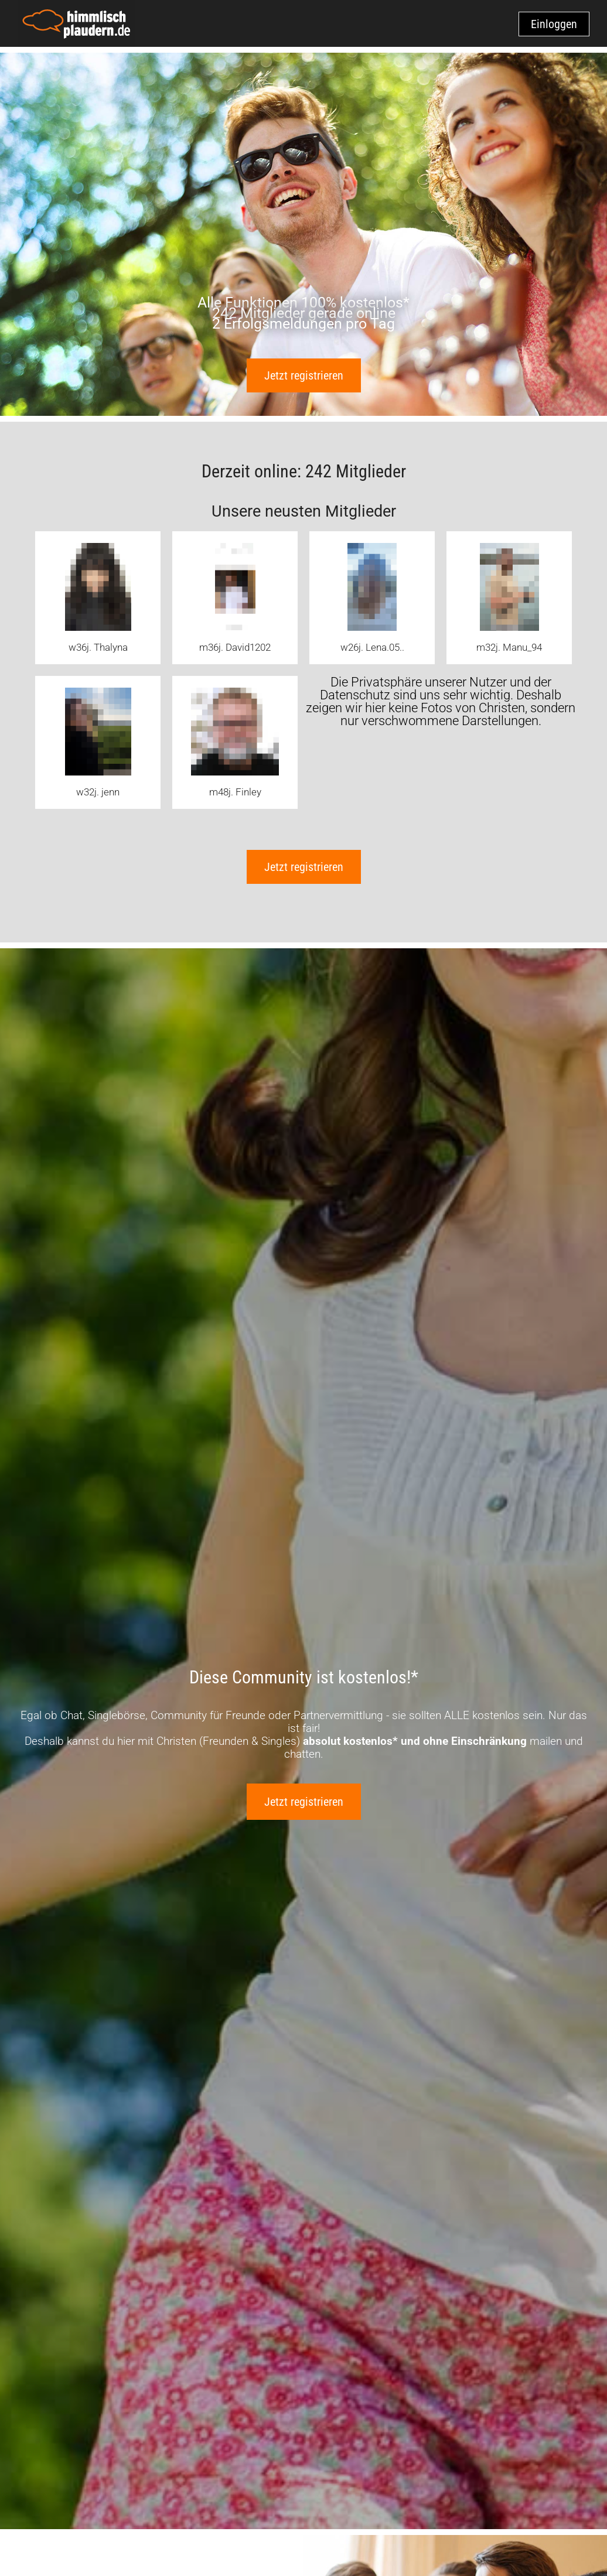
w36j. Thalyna (98, 647)
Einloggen (554, 24)
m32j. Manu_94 (509, 647)
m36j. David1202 (235, 647)
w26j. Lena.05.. (372, 647)
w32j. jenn (98, 792)
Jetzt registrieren (303, 375)
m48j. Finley (235, 792)
